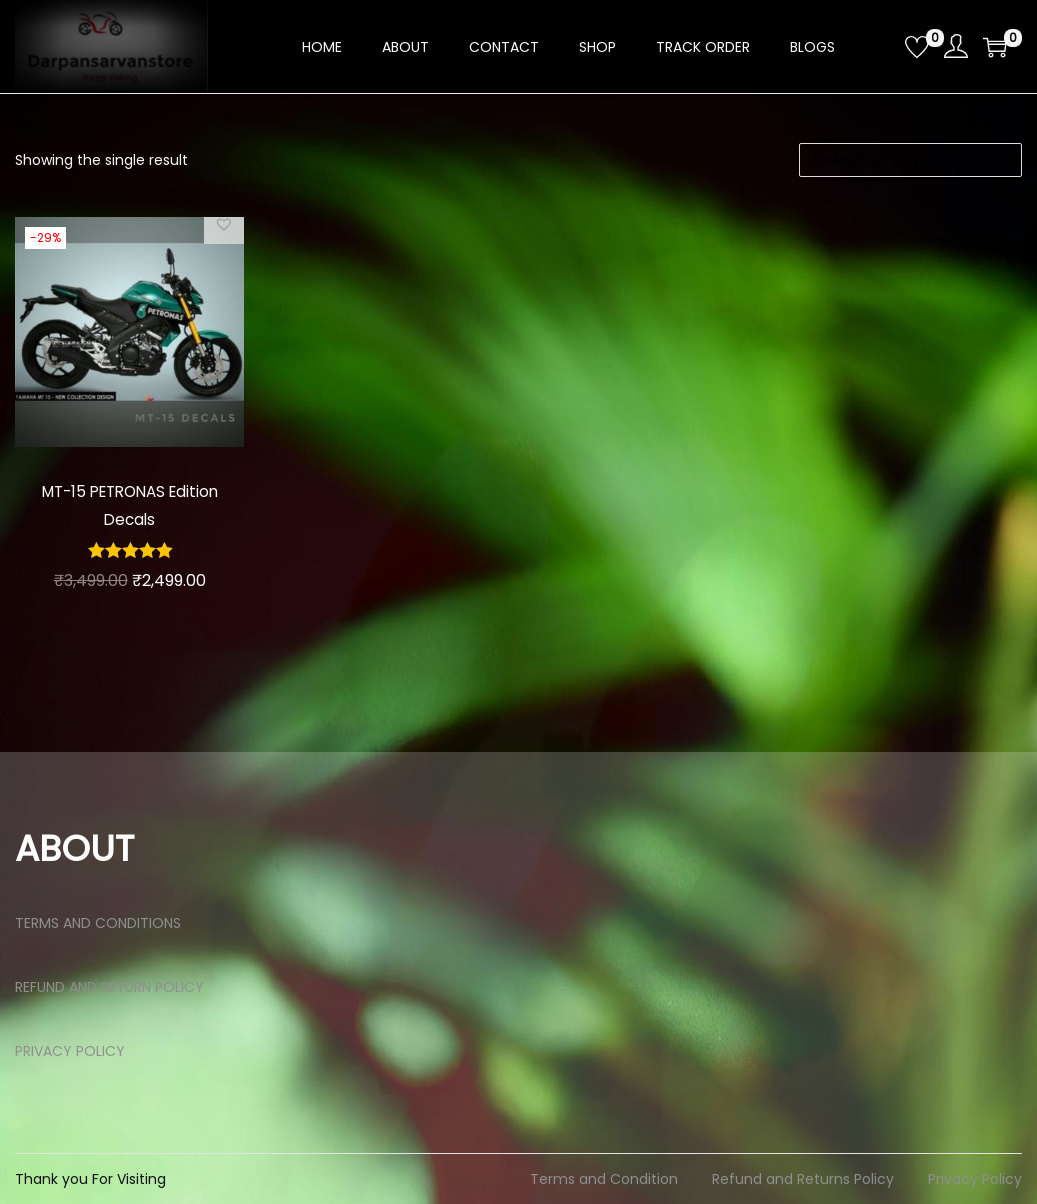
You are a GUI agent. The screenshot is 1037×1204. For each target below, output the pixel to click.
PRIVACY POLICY (70, 1051)
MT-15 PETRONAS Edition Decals (129, 505)
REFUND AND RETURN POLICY (109, 987)
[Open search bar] (882, 46)
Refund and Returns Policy (803, 1179)
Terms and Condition (604, 1179)
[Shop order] (910, 160)
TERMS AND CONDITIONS (98, 923)
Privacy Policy (975, 1179)
